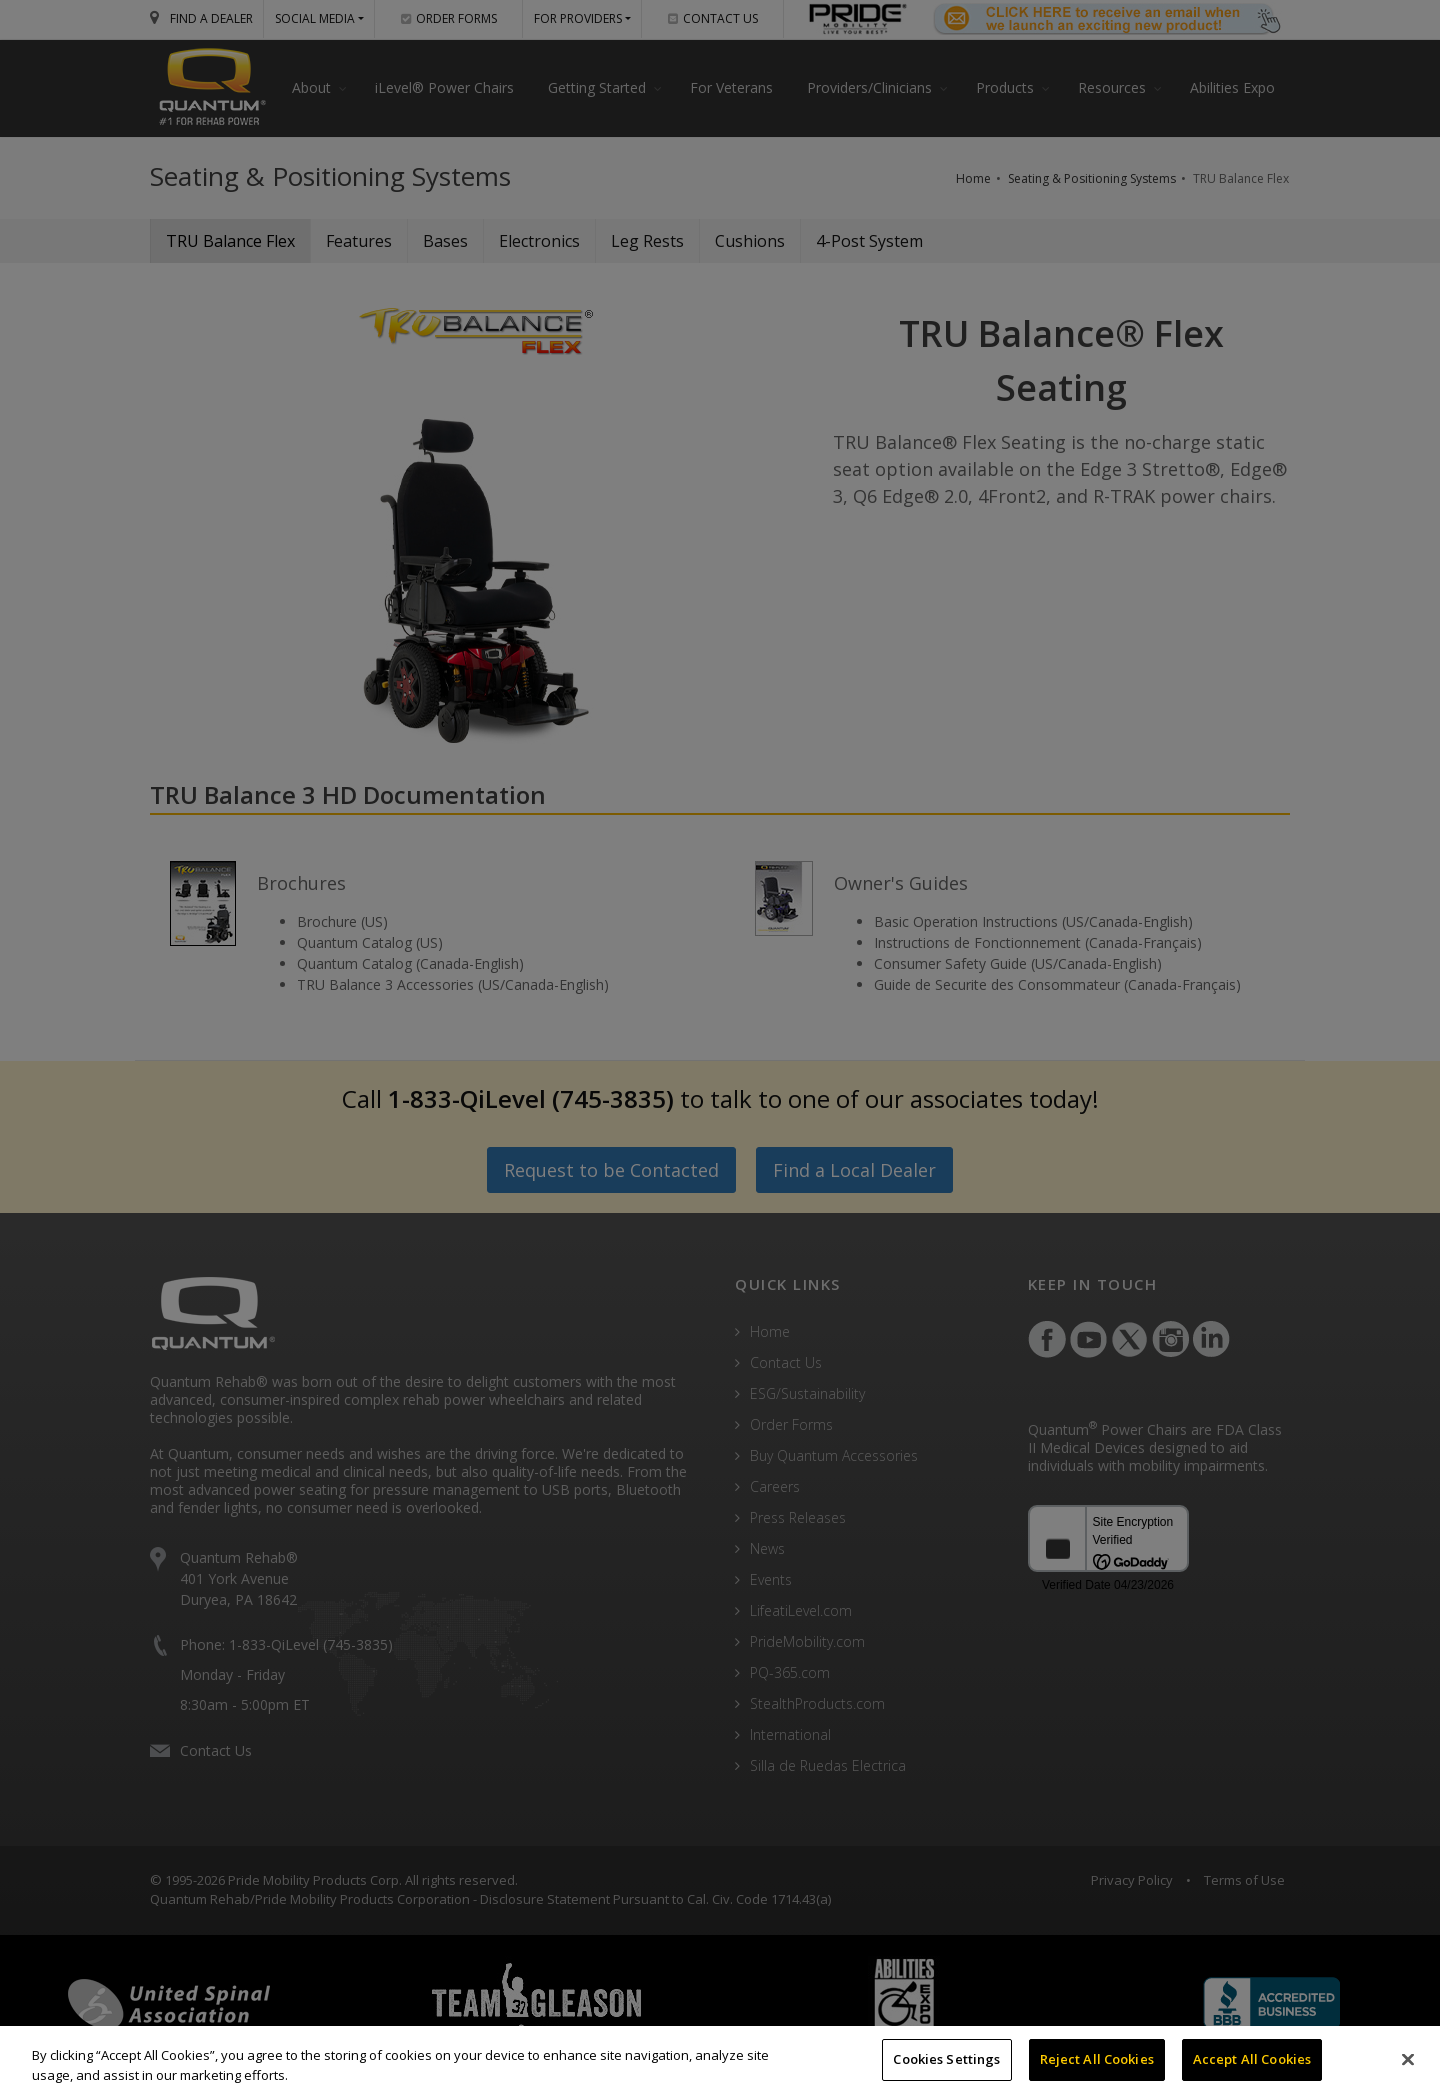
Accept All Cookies (1252, 2059)
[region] (720, 2061)
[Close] (1408, 2059)
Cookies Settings (946, 2059)
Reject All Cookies (1097, 2059)
